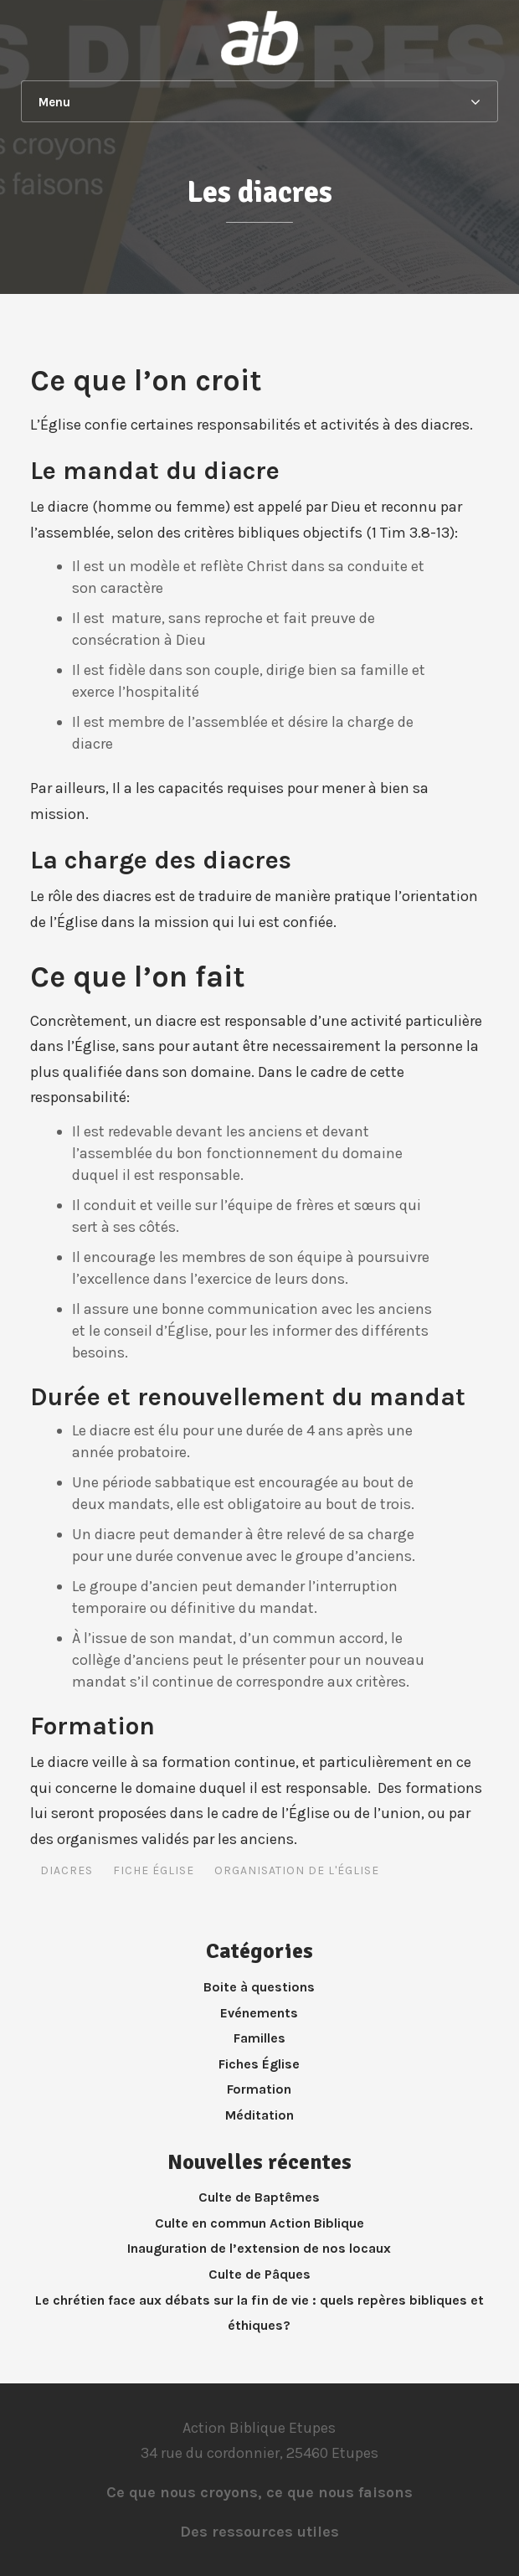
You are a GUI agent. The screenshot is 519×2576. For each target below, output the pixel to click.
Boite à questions (259, 1987)
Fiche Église (153, 1870)
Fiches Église (259, 2064)
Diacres (66, 1870)
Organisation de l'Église (296, 1870)
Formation (259, 2089)
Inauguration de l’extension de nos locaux (259, 2248)
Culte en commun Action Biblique (259, 2223)
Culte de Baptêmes (259, 2197)
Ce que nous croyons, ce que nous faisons (259, 2492)
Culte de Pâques (259, 2274)
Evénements (259, 2013)
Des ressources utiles (259, 2531)
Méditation (259, 2115)
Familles (259, 2038)
